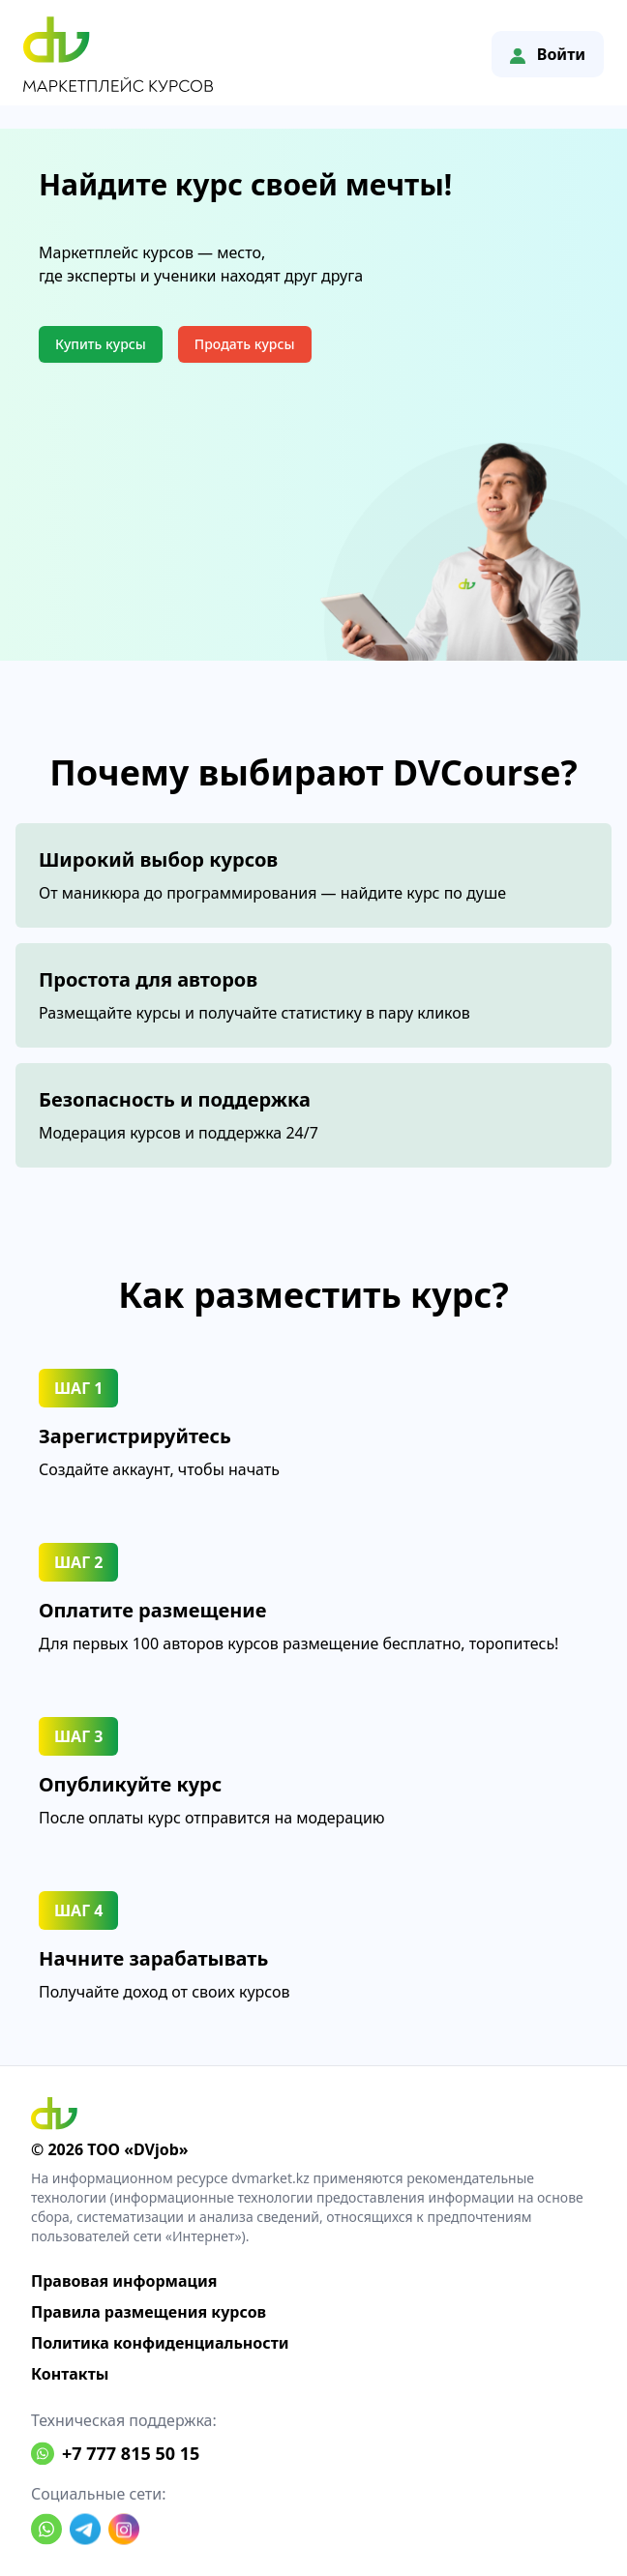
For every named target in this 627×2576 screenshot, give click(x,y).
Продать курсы (244, 344)
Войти (547, 54)
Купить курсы (100, 344)
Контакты (69, 2373)
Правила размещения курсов (148, 2312)
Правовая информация (124, 2281)
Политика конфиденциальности (160, 2343)
